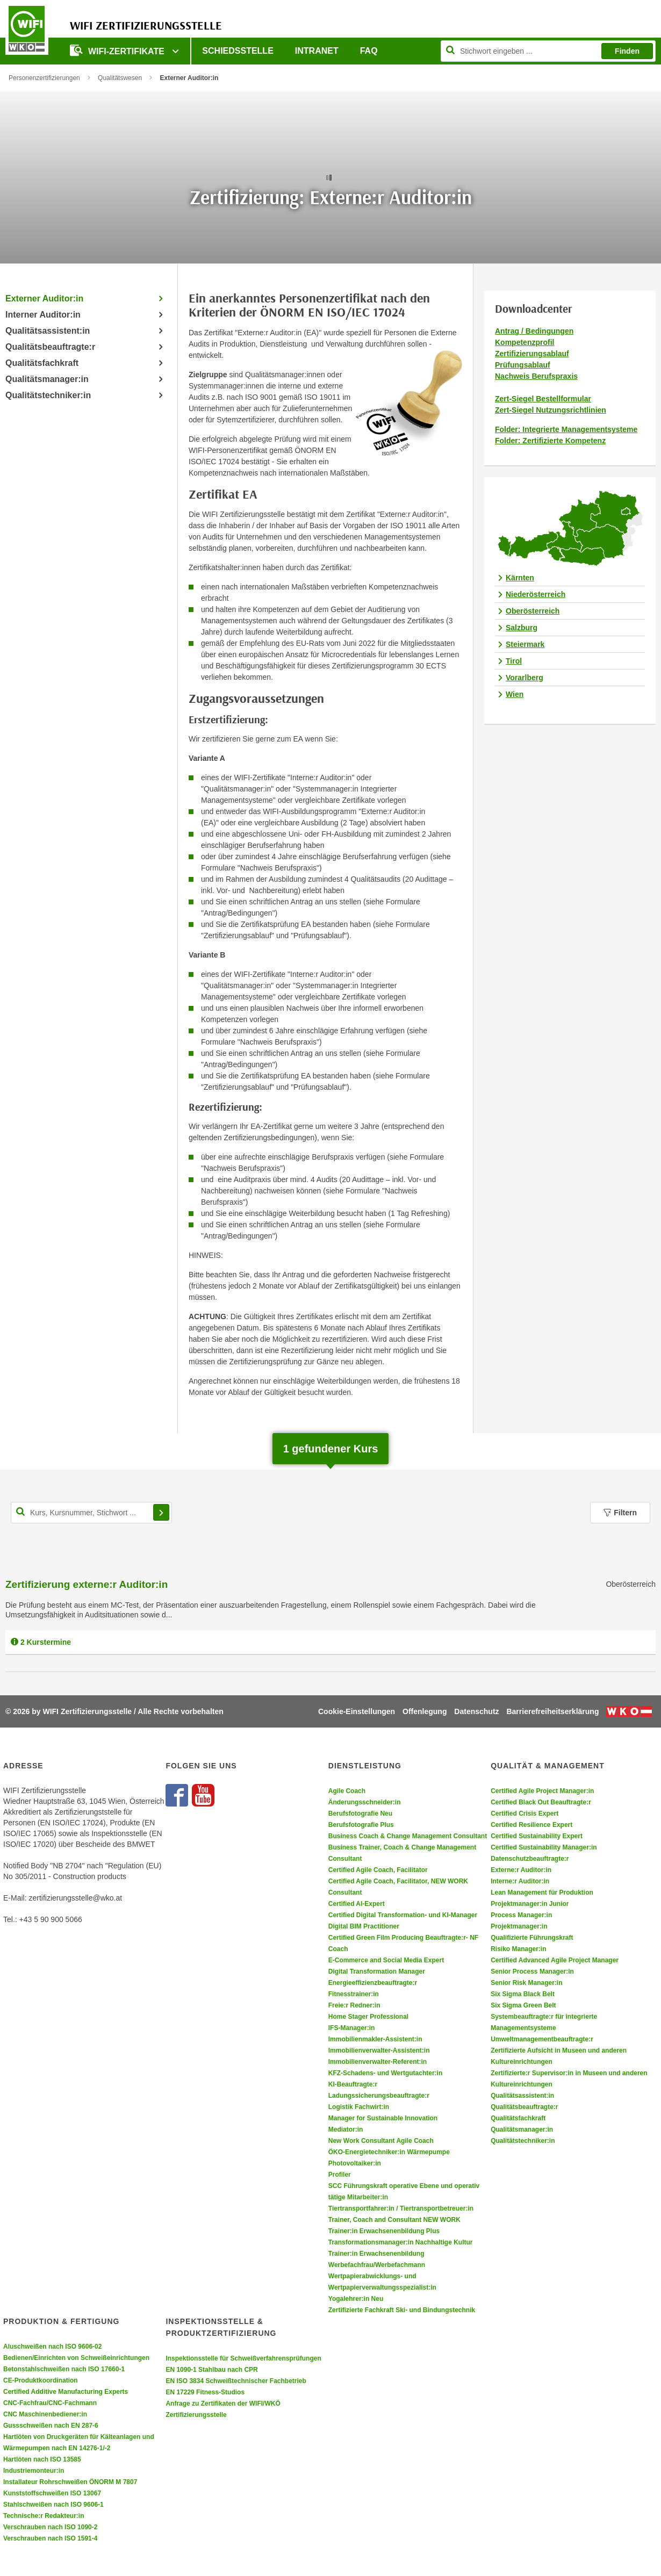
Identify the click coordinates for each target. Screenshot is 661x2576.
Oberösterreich (532, 611)
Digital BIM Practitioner (363, 1926)
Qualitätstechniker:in (48, 395)
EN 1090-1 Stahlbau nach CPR (211, 2369)
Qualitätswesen (120, 78)
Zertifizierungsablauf (532, 353)
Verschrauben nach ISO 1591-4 (50, 2538)
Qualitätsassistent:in (47, 330)
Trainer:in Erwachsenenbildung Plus (384, 2231)
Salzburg (521, 627)
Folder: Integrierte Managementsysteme (566, 429)
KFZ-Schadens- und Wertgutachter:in (385, 2073)
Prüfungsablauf (522, 365)
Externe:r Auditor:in (521, 1870)
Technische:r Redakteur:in (43, 2516)
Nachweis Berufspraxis (536, 376)
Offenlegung (425, 1711)
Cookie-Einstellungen (356, 1711)
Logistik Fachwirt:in (358, 2107)
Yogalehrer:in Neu (355, 2298)
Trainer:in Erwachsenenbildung (376, 2253)
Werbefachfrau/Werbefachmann (376, 2265)
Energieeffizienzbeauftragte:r (372, 1983)
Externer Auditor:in (44, 298)
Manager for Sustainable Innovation (382, 2118)
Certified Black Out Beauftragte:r (541, 1802)
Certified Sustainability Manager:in (544, 1847)
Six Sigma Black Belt (523, 1994)
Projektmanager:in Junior (530, 1904)
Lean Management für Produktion (542, 1892)
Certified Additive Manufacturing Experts (65, 2391)
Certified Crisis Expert (524, 1813)
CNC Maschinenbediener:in (45, 2414)
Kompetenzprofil (524, 342)
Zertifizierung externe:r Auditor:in (86, 1584)
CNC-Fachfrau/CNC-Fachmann (50, 2403)
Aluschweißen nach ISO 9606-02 (52, 2346)
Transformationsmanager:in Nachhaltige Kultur (400, 2242)
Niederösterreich (535, 594)
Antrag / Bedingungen (534, 331)
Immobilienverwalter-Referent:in (377, 2062)
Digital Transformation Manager (376, 1971)
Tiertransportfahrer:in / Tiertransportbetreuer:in (400, 2208)
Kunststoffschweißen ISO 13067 (52, 2493)
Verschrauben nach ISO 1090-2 (50, 2527)
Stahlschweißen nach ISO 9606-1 (53, 2504)
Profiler (339, 2174)
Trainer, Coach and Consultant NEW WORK (394, 2220)
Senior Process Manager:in (532, 1971)
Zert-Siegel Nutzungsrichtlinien (550, 410)
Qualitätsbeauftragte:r (50, 346)
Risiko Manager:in (518, 1949)
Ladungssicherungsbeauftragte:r (378, 2095)
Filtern (620, 1512)
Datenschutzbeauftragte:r (530, 1858)
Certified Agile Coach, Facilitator (378, 1870)
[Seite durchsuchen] (548, 51)
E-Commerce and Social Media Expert (386, 1960)
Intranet (317, 50)
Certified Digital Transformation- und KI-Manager (402, 1915)
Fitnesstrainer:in (353, 1994)
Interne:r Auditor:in (520, 1881)
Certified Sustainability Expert (537, 1836)
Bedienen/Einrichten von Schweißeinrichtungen (76, 2358)
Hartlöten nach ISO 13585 (42, 2459)
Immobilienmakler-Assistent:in (375, 2039)
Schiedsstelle (237, 50)
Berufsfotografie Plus (361, 1825)
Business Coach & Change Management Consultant (407, 1836)
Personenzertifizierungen (44, 78)
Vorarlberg (524, 677)
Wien (514, 694)
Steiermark (525, 644)
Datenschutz (476, 1711)
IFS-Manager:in (351, 2028)
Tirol (514, 661)
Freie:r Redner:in (354, 2005)
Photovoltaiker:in (354, 2163)
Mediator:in (345, 2129)
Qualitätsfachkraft (41, 363)
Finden (627, 51)
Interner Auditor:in (43, 314)
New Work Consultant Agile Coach (381, 2141)
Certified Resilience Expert (531, 1825)
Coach (338, 1949)
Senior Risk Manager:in (526, 1983)
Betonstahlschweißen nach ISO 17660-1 (64, 2369)
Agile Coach (346, 1791)
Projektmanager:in (519, 1926)
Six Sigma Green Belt (523, 2005)
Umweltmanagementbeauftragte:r (542, 2039)
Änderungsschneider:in (364, 1802)
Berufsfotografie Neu (360, 1813)
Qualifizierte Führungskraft (532, 1937)
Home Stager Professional (368, 2016)
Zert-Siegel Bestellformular (543, 398)
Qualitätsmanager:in (47, 379)
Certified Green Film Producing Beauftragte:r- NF (403, 1937)
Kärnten (520, 577)
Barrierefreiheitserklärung (552, 1711)
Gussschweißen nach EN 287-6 (50, 2425)
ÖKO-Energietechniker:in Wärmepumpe (389, 2152)
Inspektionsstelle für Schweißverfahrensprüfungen (243, 2358)
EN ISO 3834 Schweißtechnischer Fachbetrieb (236, 2381)
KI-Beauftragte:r (352, 2084)
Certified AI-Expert (356, 1904)
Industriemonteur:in (33, 2470)
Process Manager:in (521, 1915)
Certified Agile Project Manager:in (542, 1791)
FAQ (369, 50)
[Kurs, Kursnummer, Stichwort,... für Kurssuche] (91, 1512)
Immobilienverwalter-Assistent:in (379, 2050)
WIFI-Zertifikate (118, 50)
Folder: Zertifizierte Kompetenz (550, 440)
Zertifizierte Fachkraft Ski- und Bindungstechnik (401, 2310)
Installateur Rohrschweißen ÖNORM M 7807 (70, 2482)
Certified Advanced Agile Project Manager (555, 1960)
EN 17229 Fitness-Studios (205, 2392)
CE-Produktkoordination (40, 2380)
